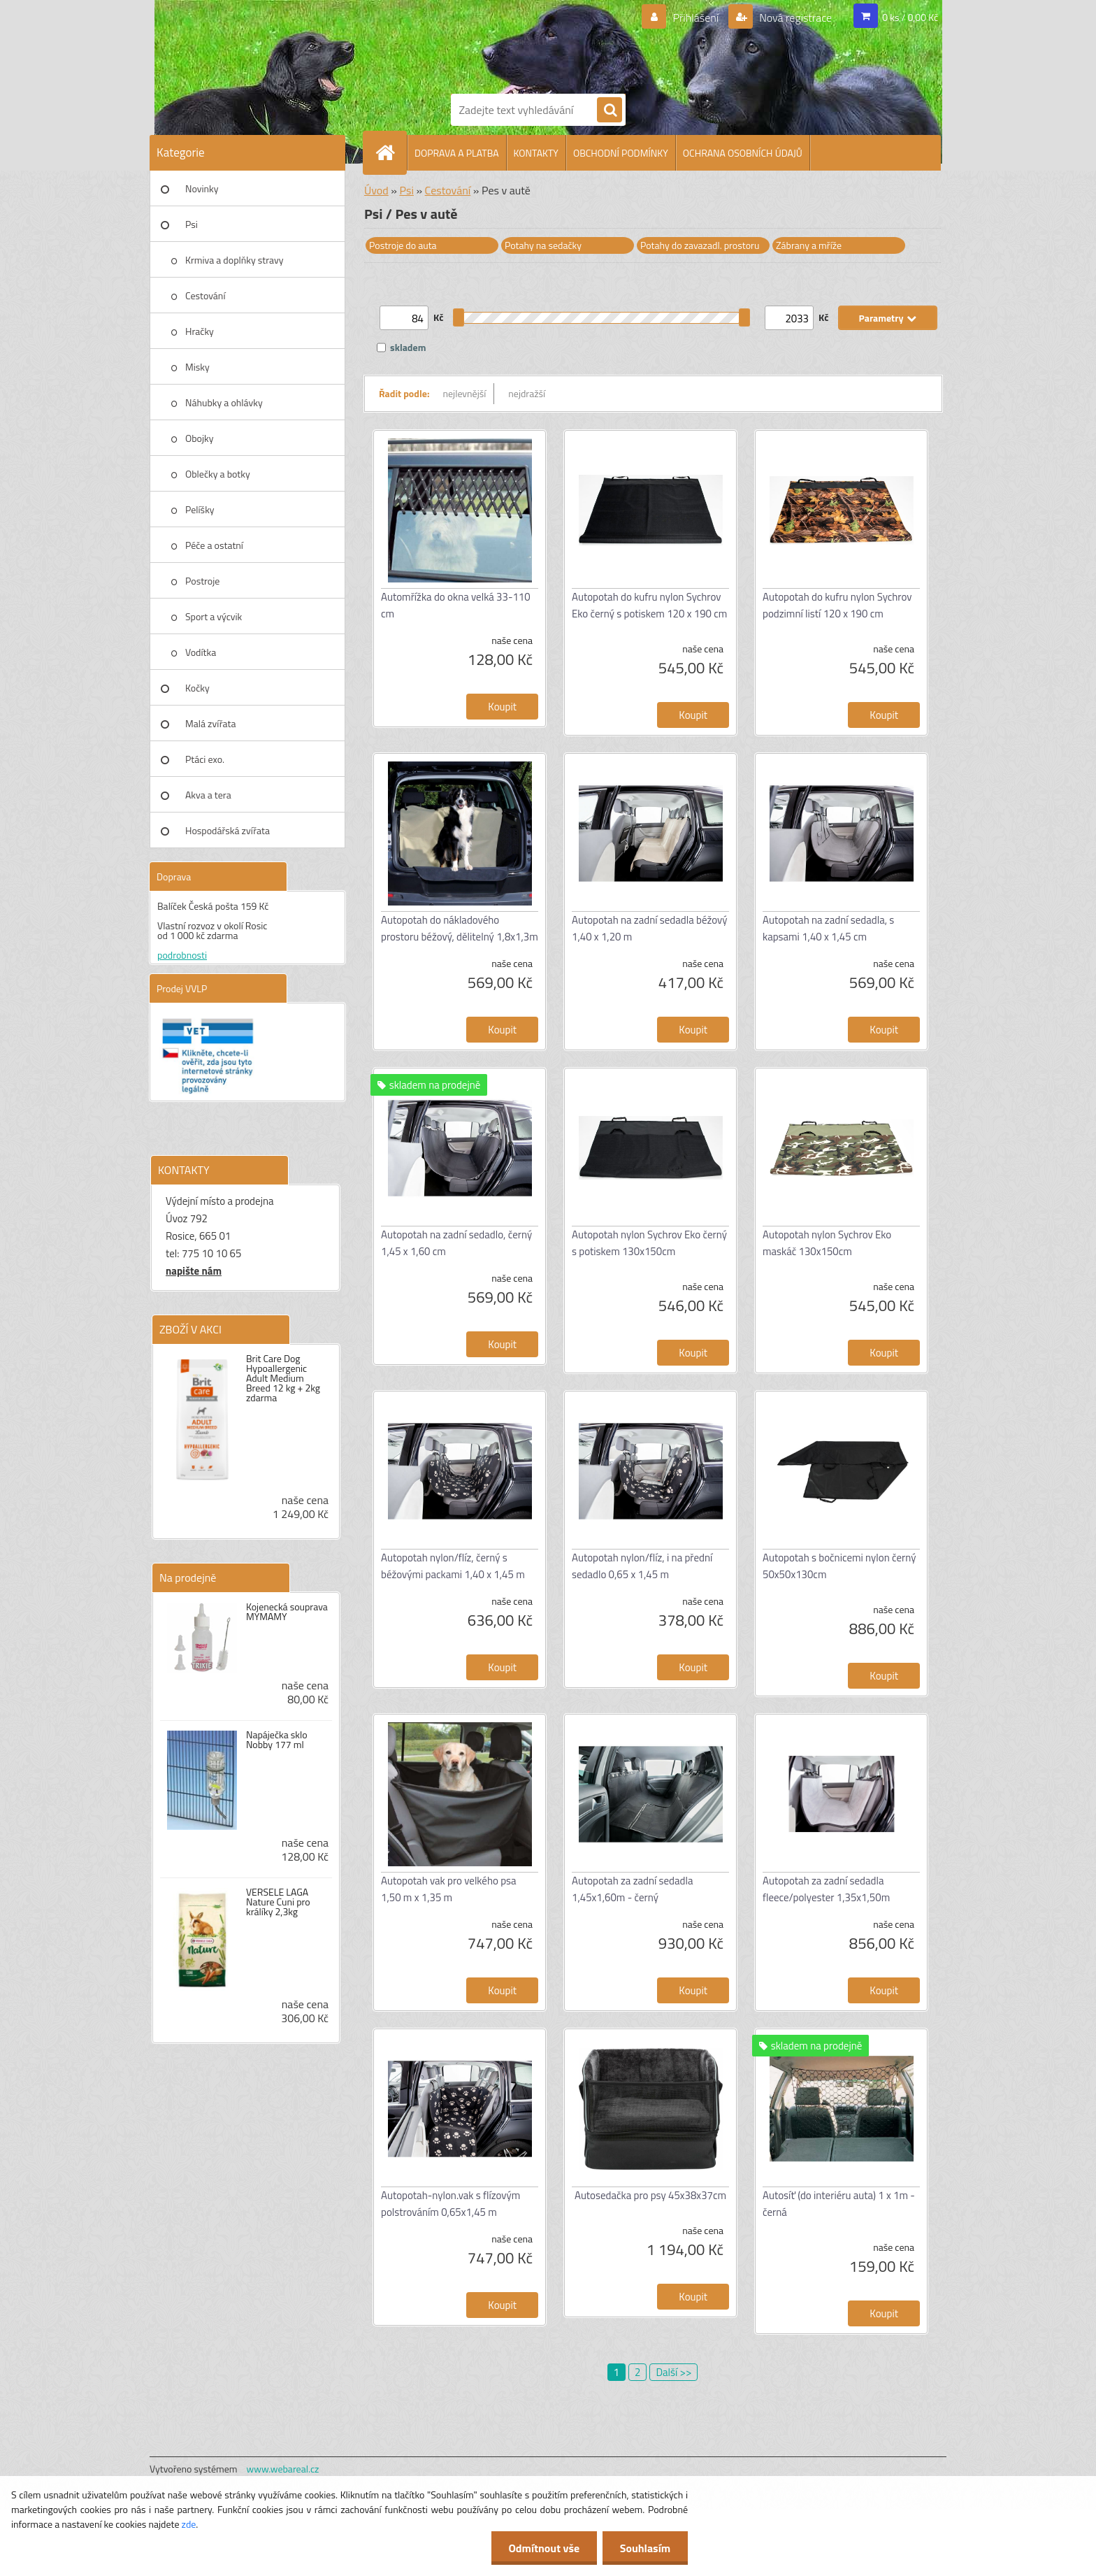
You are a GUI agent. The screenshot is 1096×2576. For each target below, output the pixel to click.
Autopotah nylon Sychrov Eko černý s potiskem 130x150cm (649, 1242)
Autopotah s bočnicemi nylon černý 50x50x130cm (839, 1566)
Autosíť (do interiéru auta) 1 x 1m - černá (839, 2203)
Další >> (673, 2372)
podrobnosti (182, 954)
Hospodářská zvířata (227, 830)
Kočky (197, 687)
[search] (609, 110)
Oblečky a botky (217, 473)
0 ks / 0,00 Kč (910, 17)
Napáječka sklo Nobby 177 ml (277, 1739)
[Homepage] (391, 152)
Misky (197, 366)
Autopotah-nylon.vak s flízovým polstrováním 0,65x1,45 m (450, 2203)
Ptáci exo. (204, 759)
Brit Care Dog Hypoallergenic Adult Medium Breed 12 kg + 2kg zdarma (283, 1378)
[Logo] (499, 44)
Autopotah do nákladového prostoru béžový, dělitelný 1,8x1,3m (459, 928)
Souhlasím (644, 2548)
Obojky (199, 438)
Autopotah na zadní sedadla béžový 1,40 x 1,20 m (649, 928)
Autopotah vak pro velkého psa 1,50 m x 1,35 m (449, 1889)
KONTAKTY (536, 152)
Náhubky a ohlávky (224, 402)
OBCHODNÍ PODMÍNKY (620, 152)
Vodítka (200, 652)
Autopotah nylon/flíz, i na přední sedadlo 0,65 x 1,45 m (642, 1566)
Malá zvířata (210, 723)
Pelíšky (200, 509)
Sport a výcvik (213, 616)
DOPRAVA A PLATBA (456, 152)
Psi (191, 224)
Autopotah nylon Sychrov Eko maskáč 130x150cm (827, 1242)
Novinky (201, 188)
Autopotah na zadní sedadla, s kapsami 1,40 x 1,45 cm (828, 928)
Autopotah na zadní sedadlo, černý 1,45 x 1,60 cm (456, 1242)
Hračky (199, 331)
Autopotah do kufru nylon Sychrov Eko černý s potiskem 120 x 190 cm (649, 605)
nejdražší (526, 393)
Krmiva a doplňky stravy (234, 259)
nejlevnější (464, 393)
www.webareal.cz (283, 2468)
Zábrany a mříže (809, 245)
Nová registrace (794, 17)
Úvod (376, 190)
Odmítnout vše (543, 2548)
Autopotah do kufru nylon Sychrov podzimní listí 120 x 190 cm (837, 605)
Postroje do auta (403, 245)
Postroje (202, 580)
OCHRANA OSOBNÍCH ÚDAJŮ (742, 152)
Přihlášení (695, 17)
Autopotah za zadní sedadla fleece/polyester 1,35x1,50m (826, 1889)
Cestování (205, 295)
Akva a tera (208, 794)
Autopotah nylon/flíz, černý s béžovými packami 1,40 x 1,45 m (453, 1566)
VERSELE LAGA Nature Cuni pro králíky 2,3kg (278, 1902)
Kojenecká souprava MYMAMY (287, 1612)
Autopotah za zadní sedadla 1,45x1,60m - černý (632, 1889)
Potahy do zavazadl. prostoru (699, 245)
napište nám (194, 1271)
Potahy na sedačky (543, 245)
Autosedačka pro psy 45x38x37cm (650, 2195)
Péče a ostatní (214, 545)
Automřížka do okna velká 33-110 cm (456, 605)
